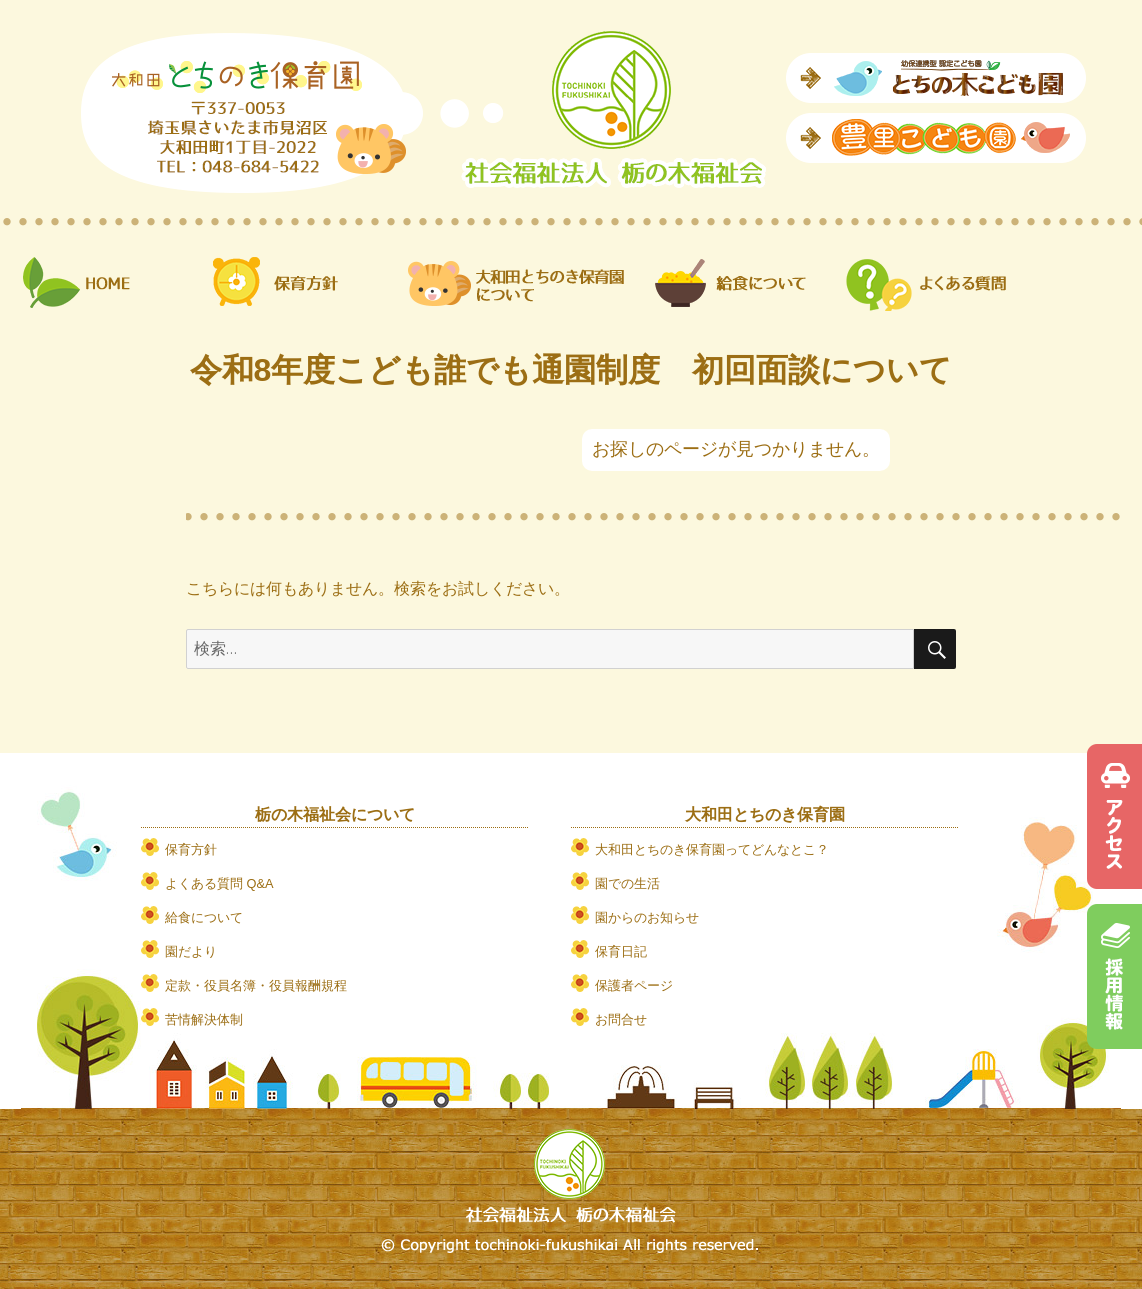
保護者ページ (634, 985)
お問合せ (621, 1019)
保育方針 (191, 849)
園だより (191, 951)
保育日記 (621, 951)
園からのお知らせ (647, 917)
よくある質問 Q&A (219, 883)
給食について (204, 917)
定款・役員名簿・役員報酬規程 (256, 985)
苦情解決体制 (204, 1019)
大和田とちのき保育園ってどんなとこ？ (712, 849)
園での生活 (627, 883)
